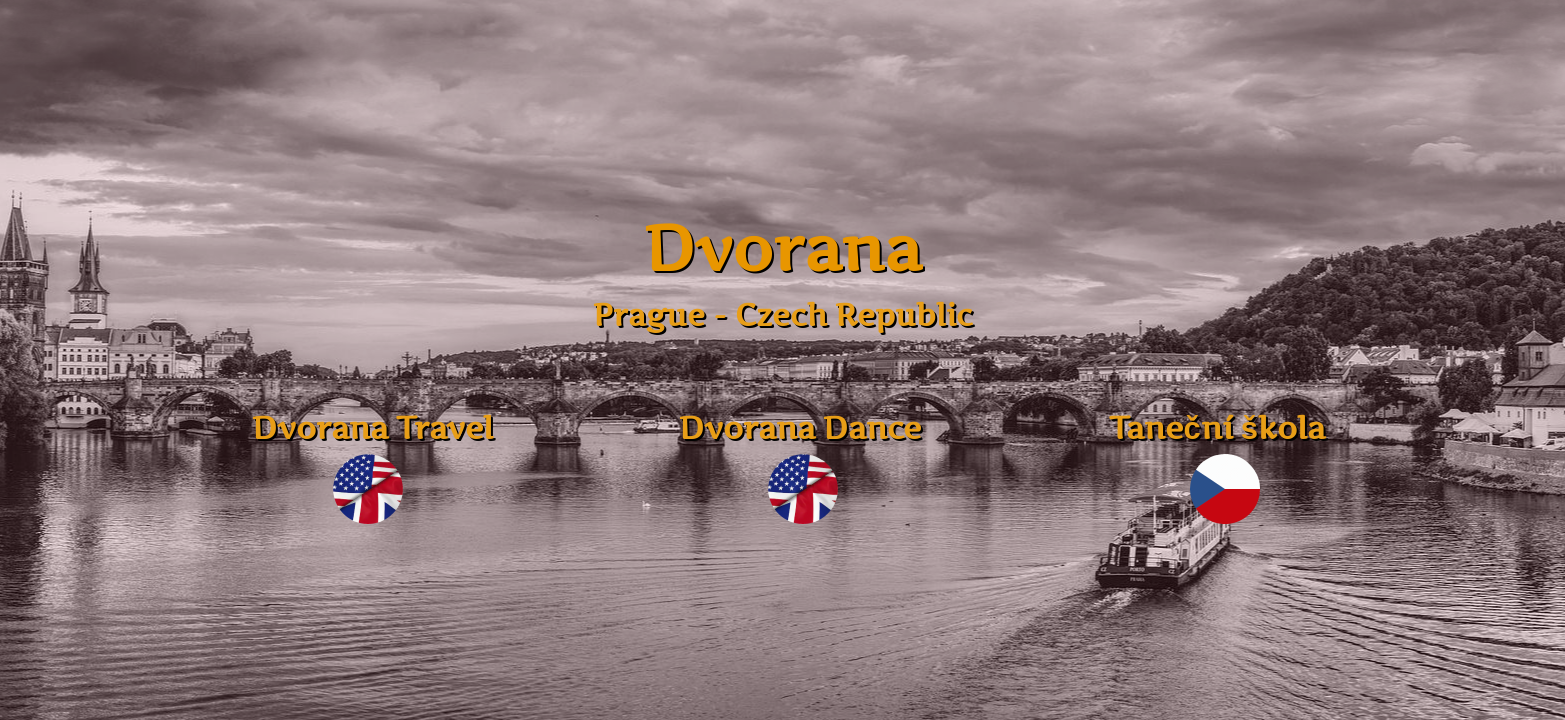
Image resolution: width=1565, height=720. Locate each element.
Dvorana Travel (366, 427)
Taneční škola (1222, 427)
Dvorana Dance (800, 427)
